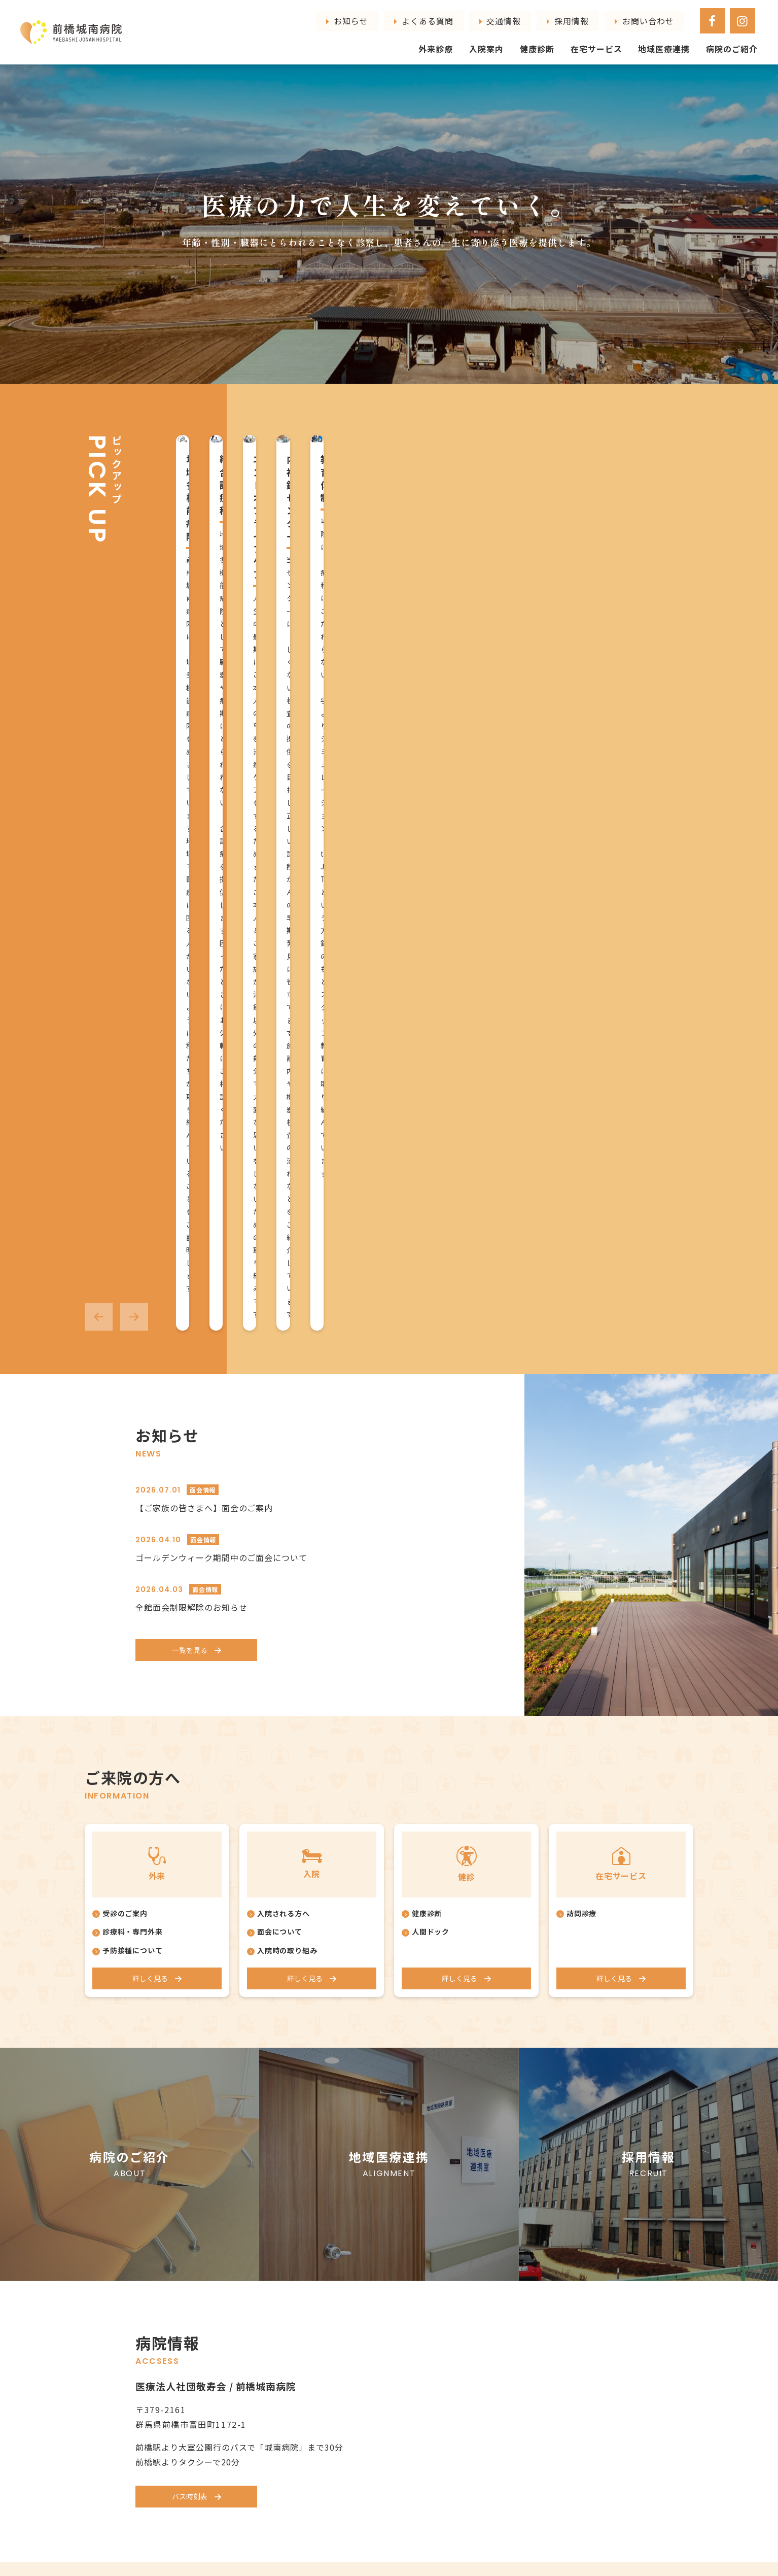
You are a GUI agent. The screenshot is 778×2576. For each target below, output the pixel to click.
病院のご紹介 (736, 39)
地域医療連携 (676, 39)
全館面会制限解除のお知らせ (191, 898)
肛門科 (364, 2238)
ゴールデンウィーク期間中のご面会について (221, 848)
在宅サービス (617, 39)
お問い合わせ (688, 16)
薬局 (265, 2301)
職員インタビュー (279, 2210)
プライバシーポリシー (596, 2297)
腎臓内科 (368, 2210)
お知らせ (510, 16)
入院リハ (473, 2196)
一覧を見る (188, 942)
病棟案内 (473, 2182)
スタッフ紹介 (272, 2196)
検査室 (269, 2275)
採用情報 (642, 16)
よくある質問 (556, 16)
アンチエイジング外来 (391, 2338)
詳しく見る (149, 1273)
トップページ (161, 2161)
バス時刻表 (188, 1794)
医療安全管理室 (284, 2327)
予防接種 (368, 2295)
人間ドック (431, 1226)
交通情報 (602, 16)
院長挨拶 (264, 2182)
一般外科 (368, 2253)
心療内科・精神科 (383, 2267)
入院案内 (520, 39)
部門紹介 (264, 2224)
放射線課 (273, 2263)
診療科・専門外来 (132, 1226)
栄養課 (269, 2314)
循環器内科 (372, 2196)
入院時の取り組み (287, 1244)
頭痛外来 (368, 2281)
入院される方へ (283, 1207)
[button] (99, 608)
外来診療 (475, 39)
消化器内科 (372, 2224)
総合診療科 (372, 2182)
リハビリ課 (277, 2288)
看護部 (269, 2237)
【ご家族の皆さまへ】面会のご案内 (204, 799)
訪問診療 (582, 1207)
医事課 (269, 2250)
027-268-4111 (259, 2476)
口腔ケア (473, 2238)
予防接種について (132, 1244)
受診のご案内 (125, 1207)
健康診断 (564, 39)
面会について (280, 1226)
